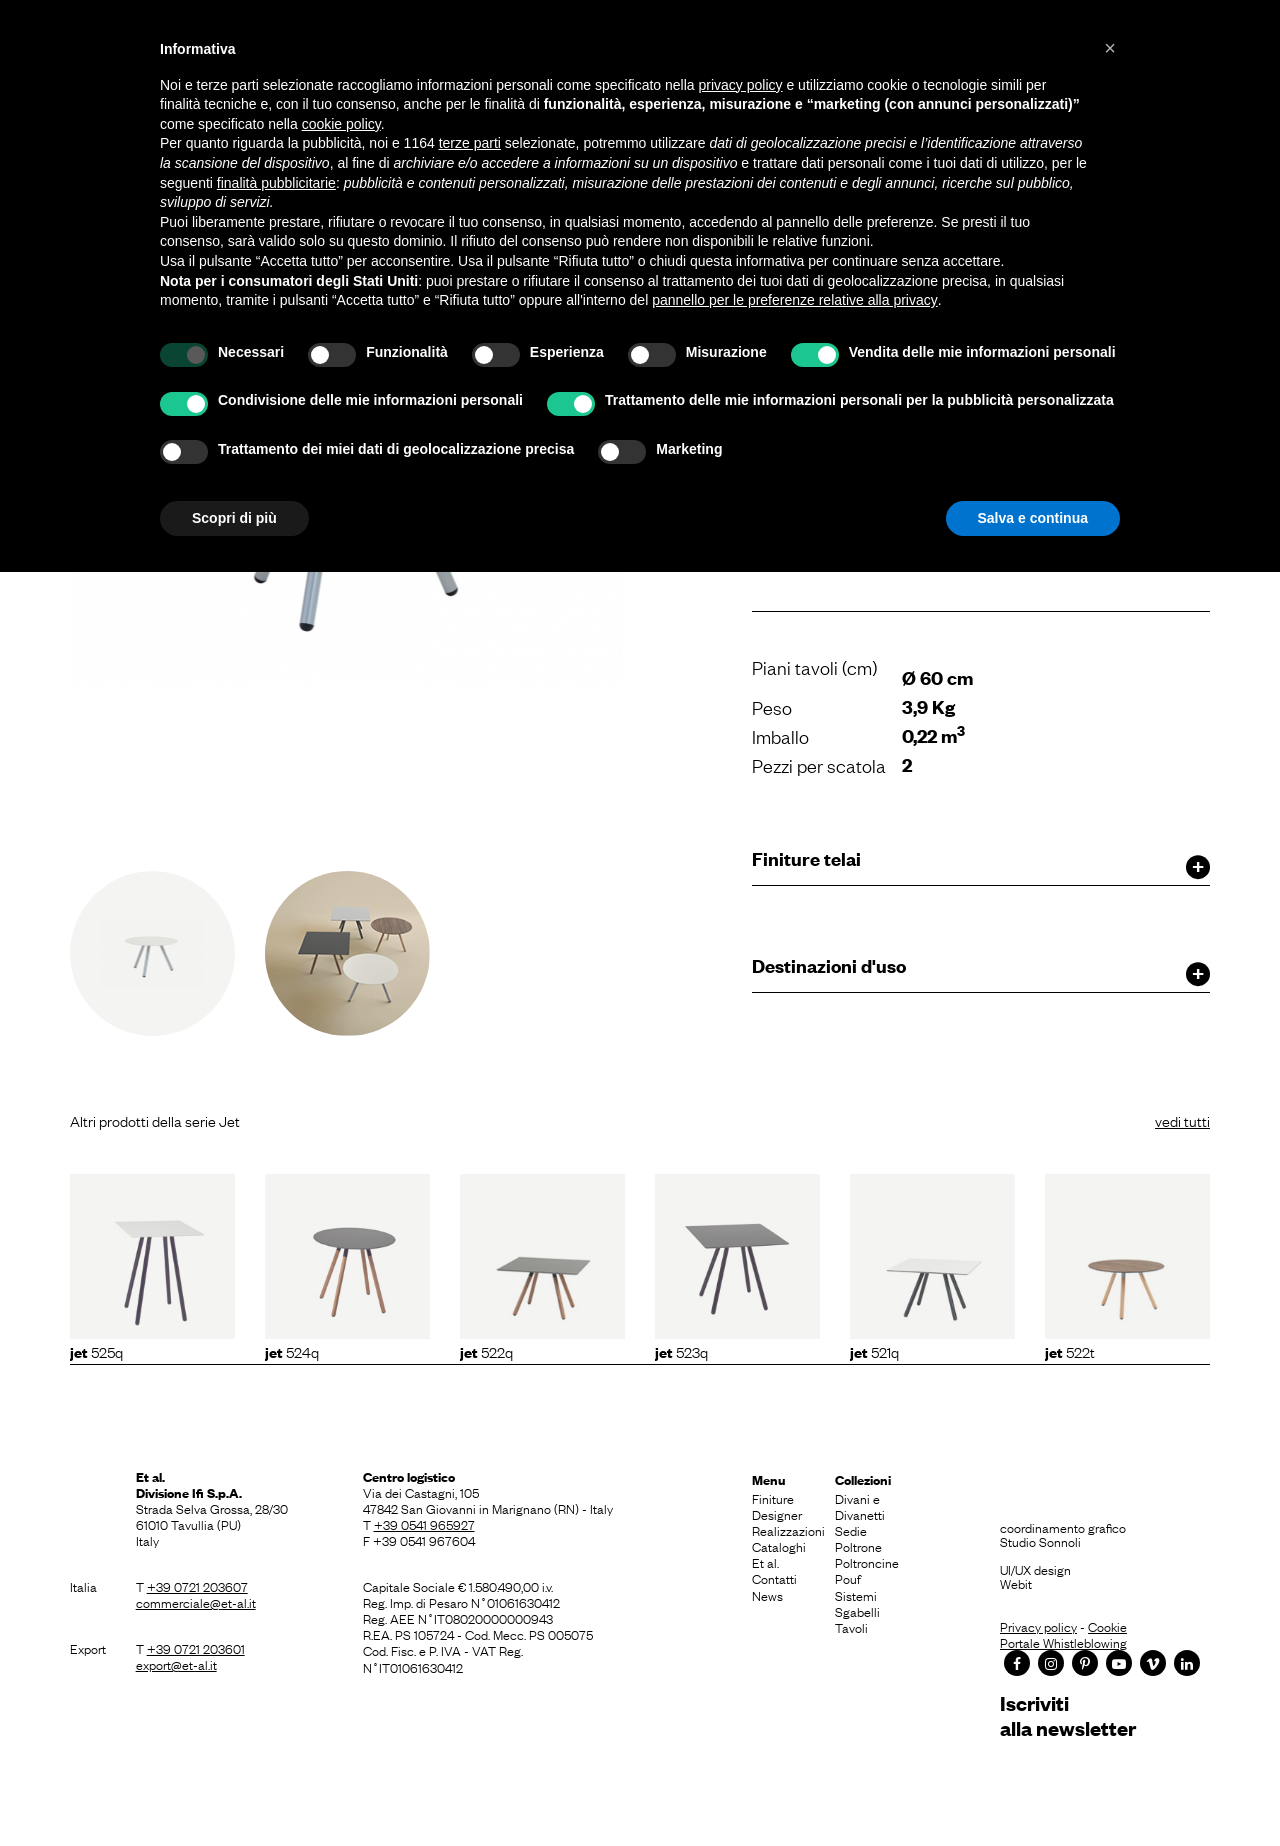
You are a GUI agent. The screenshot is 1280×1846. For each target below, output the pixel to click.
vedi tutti (1182, 1120)
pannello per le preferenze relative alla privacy (795, 300)
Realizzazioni (788, 1530)
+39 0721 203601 (196, 1648)
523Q (681, 1351)
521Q (874, 1351)
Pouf (848, 1578)
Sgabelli (857, 1611)
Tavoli (851, 1627)
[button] (1110, 48)
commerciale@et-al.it (196, 1602)
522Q (486, 1351)
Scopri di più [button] (234, 518)
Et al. (765, 1562)
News (767, 1595)
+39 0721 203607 (197, 1586)
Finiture (773, 1498)
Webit (1016, 1583)
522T (1070, 1351)
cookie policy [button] (341, 124)
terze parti (470, 143)
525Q (96, 1351)
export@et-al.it (176, 1664)
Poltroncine (867, 1562)
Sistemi (856, 1595)
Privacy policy (1038, 1626)
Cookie (1107, 1626)
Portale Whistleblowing (1063, 1642)
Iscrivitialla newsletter (1068, 1715)
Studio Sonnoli (1040, 1541)
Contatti (774, 1578)
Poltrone (858, 1546)
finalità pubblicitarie (276, 183)
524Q (292, 1351)
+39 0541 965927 (424, 1524)
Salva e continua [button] (1033, 518)
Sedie (851, 1530)
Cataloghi (779, 1546)
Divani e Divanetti (860, 1506)
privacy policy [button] (741, 85)
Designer (777, 1514)
